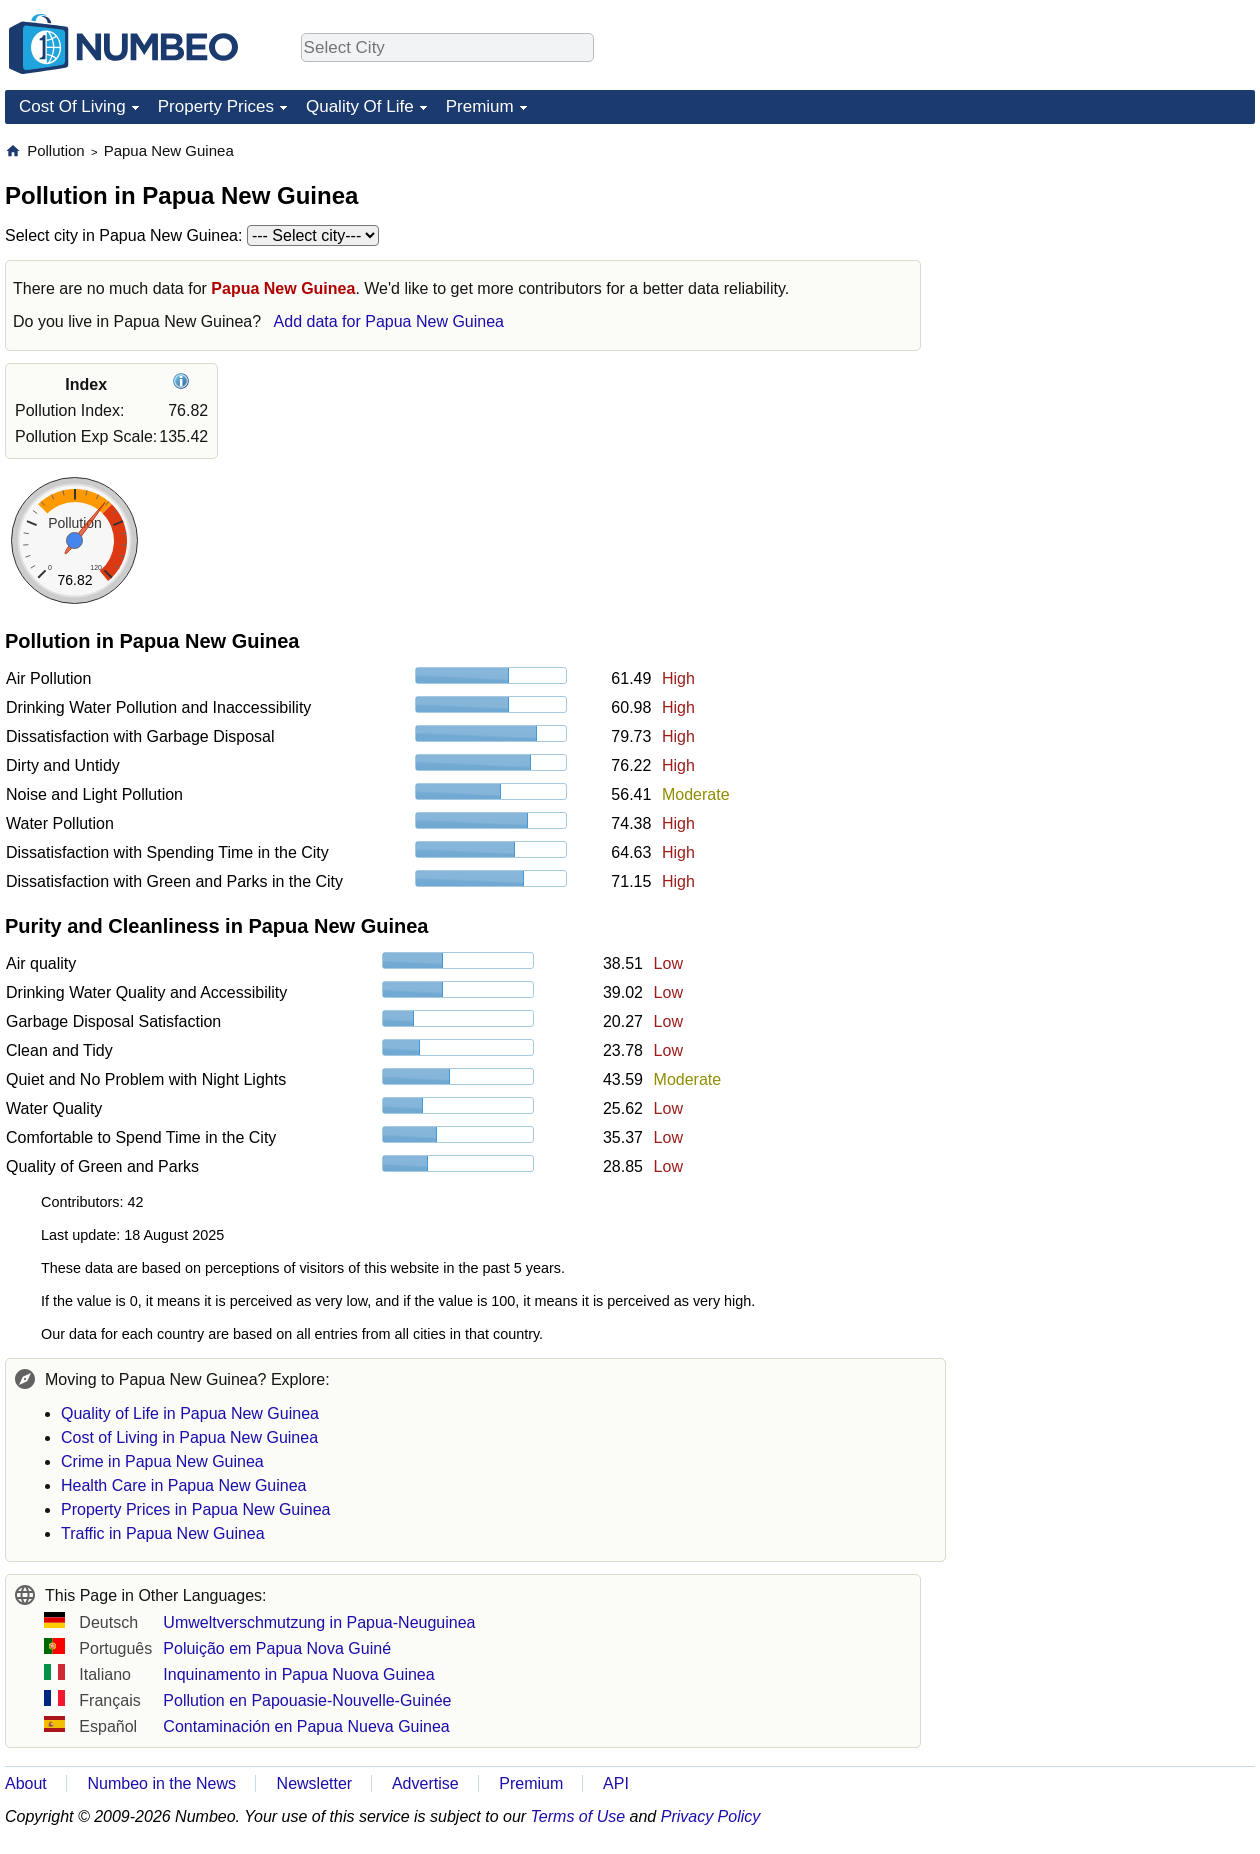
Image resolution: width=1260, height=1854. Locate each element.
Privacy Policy (711, 1816)
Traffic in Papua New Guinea (163, 1533)
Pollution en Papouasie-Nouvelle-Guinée (307, 1700)
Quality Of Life (360, 106)
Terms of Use (578, 1816)
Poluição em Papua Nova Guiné (277, 1648)
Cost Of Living (72, 106)
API (616, 1783)
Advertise (425, 1783)
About (26, 1783)
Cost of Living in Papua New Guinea (189, 1437)
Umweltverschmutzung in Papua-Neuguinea (319, 1622)
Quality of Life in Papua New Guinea (190, 1413)
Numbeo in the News (161, 1783)
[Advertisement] (1105, 266)
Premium (480, 106)
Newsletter (315, 1783)
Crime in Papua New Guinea (162, 1461)
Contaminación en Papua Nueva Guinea (306, 1726)
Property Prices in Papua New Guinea (195, 1509)
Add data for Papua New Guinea (389, 321)
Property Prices (216, 106)
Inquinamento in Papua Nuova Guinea (298, 1674)
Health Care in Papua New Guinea (183, 1485)
